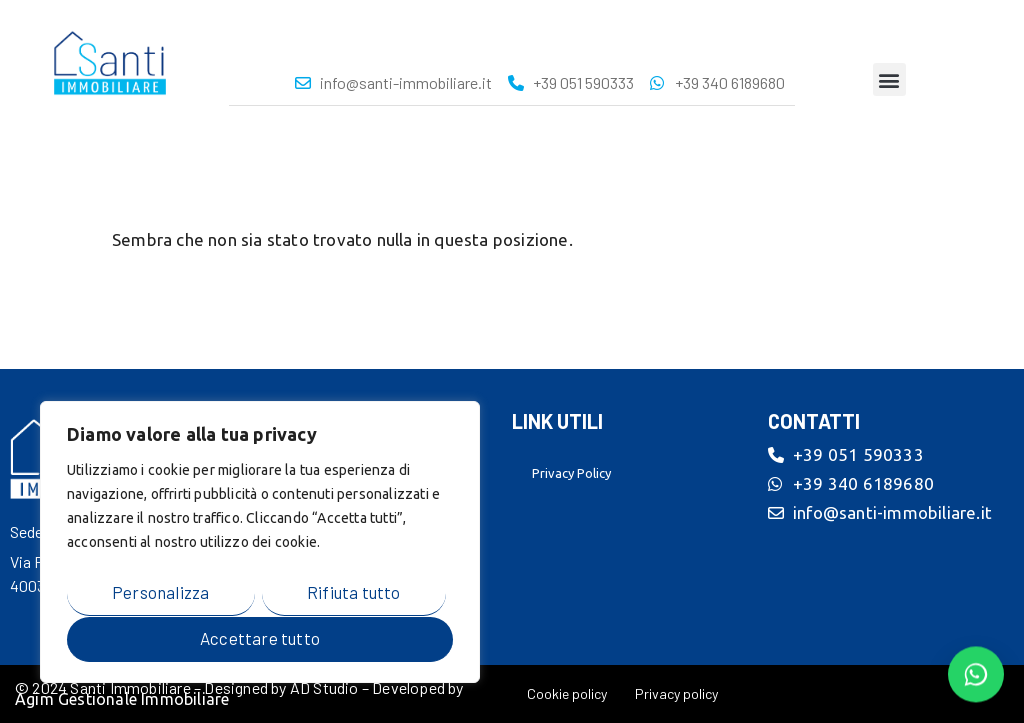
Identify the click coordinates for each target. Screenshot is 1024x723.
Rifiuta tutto (354, 593)
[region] (260, 543)
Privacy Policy (571, 473)
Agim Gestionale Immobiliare (122, 699)
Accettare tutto (260, 638)
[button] (889, 79)
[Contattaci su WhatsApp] (976, 673)
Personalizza (160, 593)
